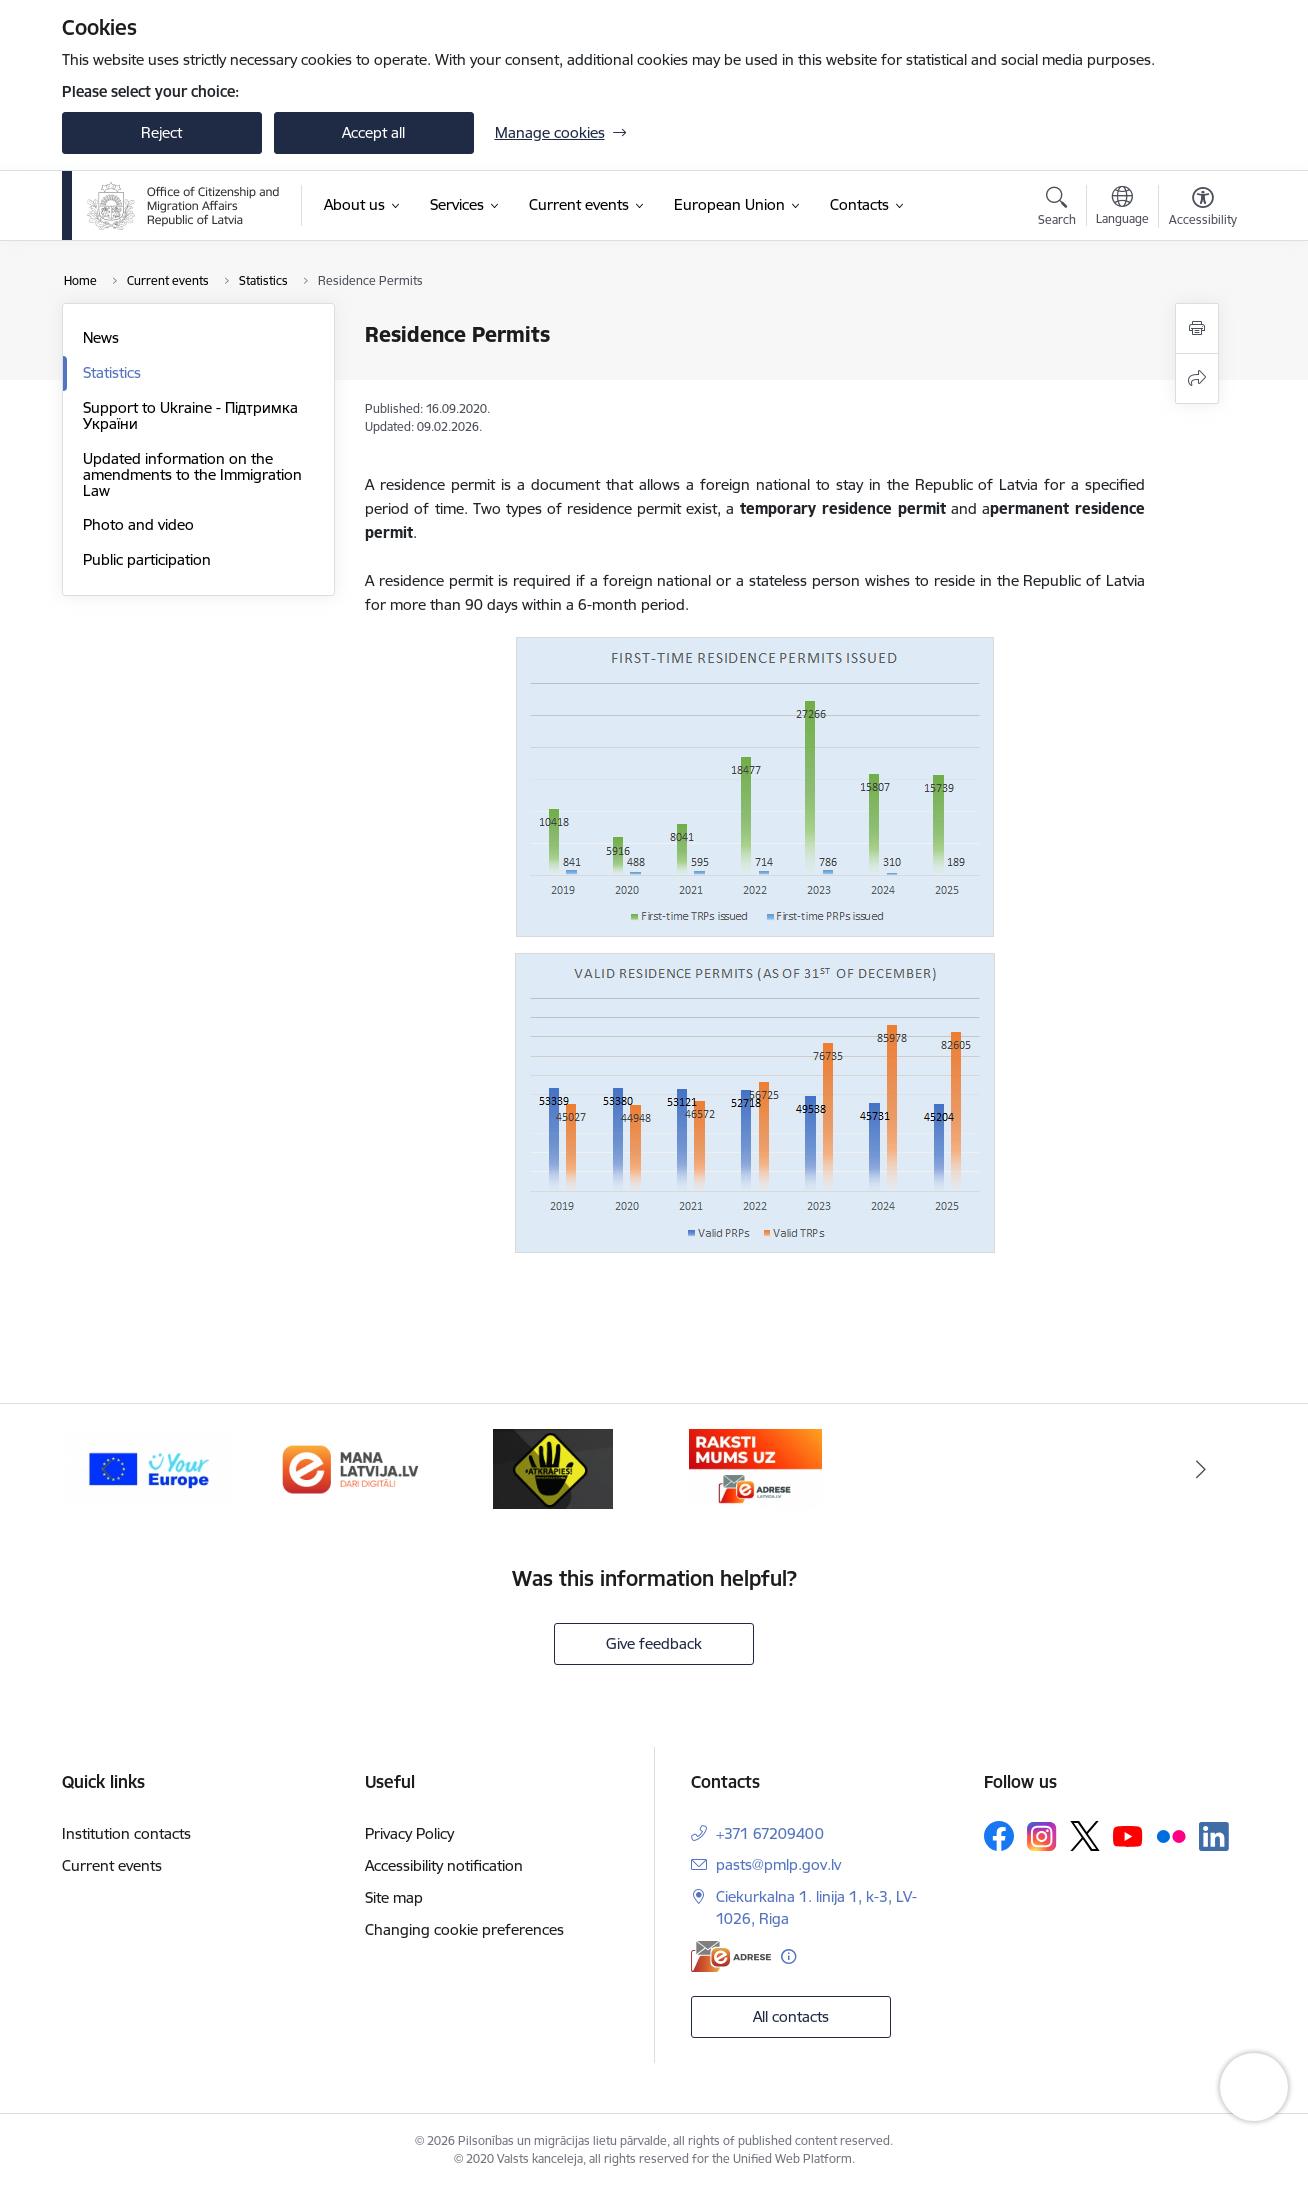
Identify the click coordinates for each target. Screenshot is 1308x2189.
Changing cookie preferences (464, 1929)
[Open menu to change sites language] (1122, 208)
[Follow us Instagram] (1042, 1836)
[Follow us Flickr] (1171, 1835)
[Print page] (1197, 328)
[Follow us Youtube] (1128, 1835)
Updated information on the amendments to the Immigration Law (192, 474)
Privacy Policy (409, 1833)
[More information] (788, 1956)
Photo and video (138, 524)
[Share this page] (1197, 378)
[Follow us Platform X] (1085, 1836)
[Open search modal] (1057, 209)
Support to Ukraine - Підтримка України (190, 415)
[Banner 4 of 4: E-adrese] (755, 1467)
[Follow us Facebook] (999, 1836)
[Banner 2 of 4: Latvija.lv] (350, 1467)
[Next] (1201, 1469)
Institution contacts (126, 1833)
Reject (161, 132)
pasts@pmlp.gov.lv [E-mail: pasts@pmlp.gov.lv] (778, 1864)
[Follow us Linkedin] (1214, 1837)
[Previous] (108, 1469)
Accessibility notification (444, 1865)
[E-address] (731, 1956)
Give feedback (654, 1643)
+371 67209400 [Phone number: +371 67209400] (770, 1833)
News (101, 337)
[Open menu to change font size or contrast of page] (1203, 209)
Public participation (147, 559)
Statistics (112, 372)
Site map (394, 1897)
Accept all (373, 132)
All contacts (791, 2016)
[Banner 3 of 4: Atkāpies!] (553, 1467)
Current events (112, 1865)
